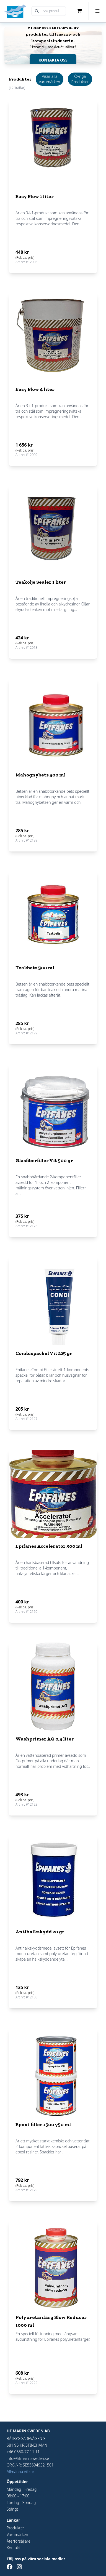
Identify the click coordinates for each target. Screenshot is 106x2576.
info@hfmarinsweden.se (28, 2458)
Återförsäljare (18, 2541)
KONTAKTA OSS (52, 60)
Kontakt (13, 2547)
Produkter (15, 2527)
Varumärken (17, 2534)
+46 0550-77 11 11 (23, 2451)
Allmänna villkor (20, 2471)
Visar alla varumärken (49, 79)
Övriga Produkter (80, 79)
